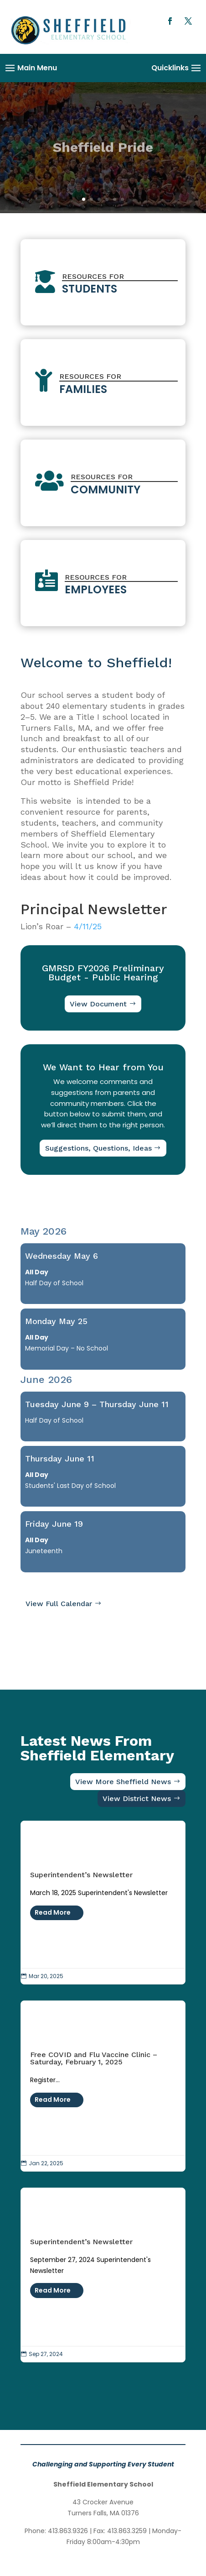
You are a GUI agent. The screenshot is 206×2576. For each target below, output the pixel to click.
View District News (137, 1798)
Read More (53, 1912)
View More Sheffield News (123, 1781)
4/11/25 (88, 926)
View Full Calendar (59, 1603)
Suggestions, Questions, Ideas (98, 1148)
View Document (98, 1004)
